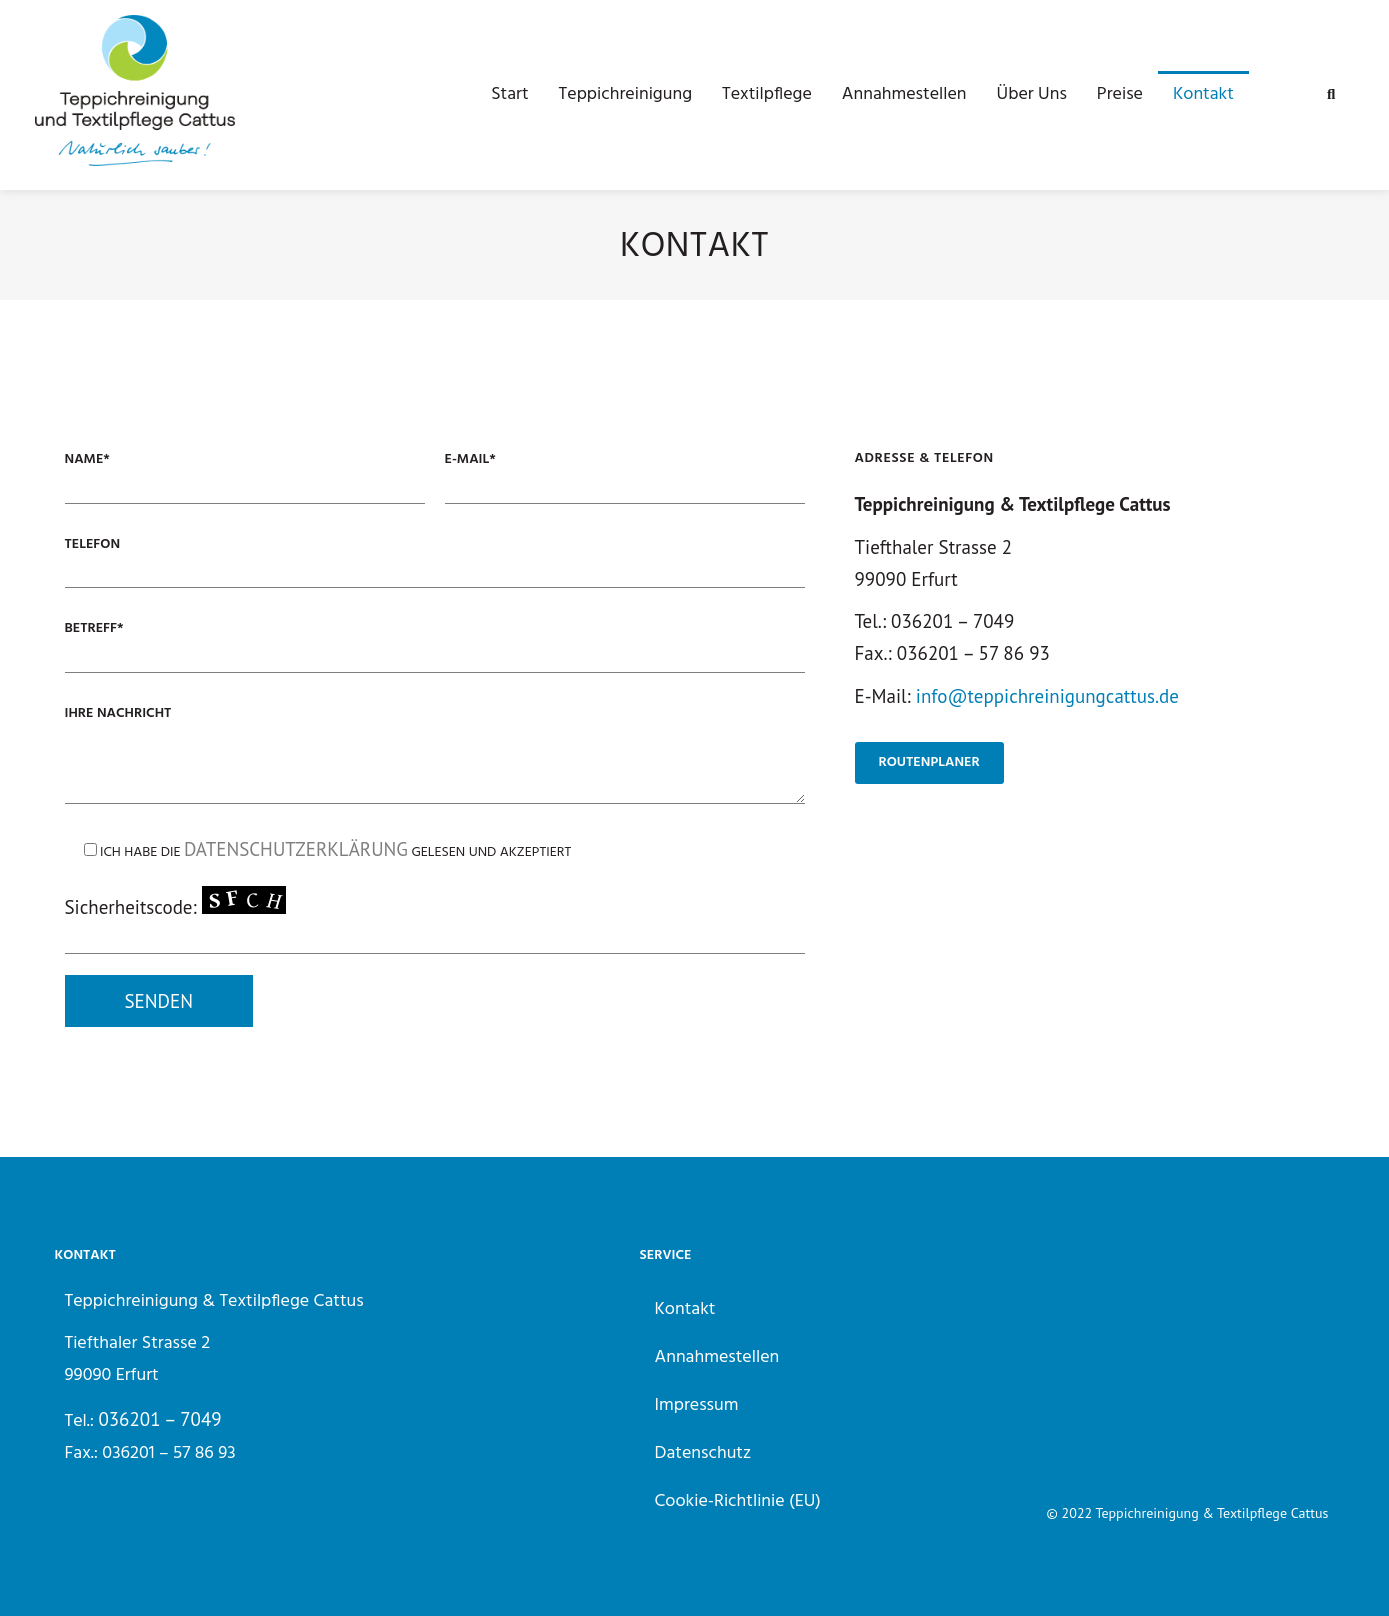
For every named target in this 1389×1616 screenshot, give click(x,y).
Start (509, 94)
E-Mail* (470, 459)
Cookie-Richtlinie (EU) (738, 1501)
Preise (1120, 94)
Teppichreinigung (625, 94)
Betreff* (94, 628)
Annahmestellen (904, 94)
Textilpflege (767, 94)
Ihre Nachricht (118, 713)
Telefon (93, 544)
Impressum (697, 1405)
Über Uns (1032, 94)
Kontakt (1203, 94)
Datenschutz (703, 1453)
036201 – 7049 (159, 1419)
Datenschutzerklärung (296, 849)
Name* (87, 459)
